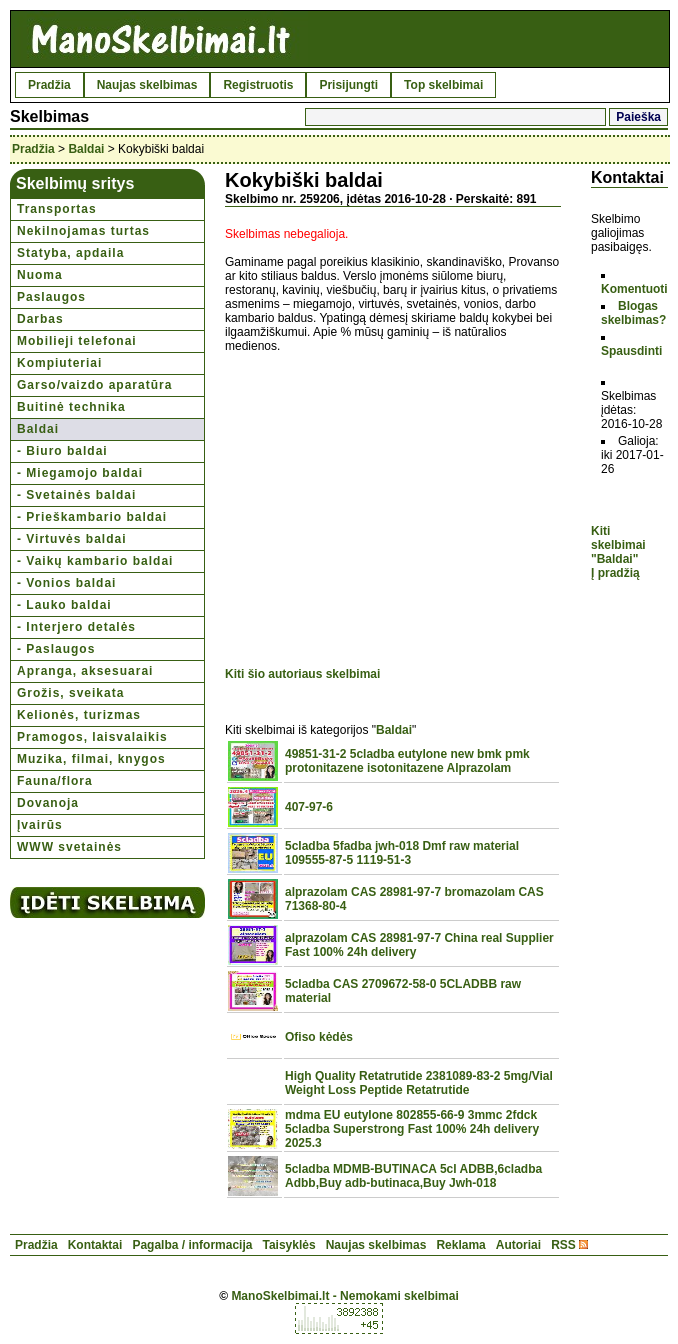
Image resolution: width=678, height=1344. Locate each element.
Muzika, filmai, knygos (91, 759)
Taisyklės (288, 1245)
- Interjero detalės (76, 627)
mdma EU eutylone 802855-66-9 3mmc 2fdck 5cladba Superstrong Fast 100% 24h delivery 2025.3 (412, 1129)
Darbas (40, 319)
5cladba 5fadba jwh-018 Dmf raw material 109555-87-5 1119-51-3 (402, 853)
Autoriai (518, 1245)
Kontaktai (95, 1245)
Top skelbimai (443, 85)
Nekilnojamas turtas (83, 231)
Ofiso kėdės (319, 1037)
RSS (563, 1245)
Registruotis (258, 85)
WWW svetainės (69, 847)
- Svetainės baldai (76, 495)
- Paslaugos (56, 649)
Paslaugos (51, 297)
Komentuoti (634, 289)
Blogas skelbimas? (633, 313)
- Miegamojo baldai (80, 473)
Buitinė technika (71, 407)
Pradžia (49, 85)
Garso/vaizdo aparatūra (94, 385)
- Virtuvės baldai (71, 539)
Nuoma (40, 275)
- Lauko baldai (64, 605)
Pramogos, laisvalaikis (92, 737)
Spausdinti (631, 351)
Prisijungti (348, 85)
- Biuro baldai (62, 451)
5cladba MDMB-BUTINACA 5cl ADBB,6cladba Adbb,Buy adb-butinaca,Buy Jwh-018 (413, 1176)
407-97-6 (309, 807)
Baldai (86, 149)
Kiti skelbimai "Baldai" (618, 545)
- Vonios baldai (66, 583)
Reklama (460, 1245)
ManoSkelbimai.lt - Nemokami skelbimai (344, 1296)
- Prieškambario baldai (92, 517)
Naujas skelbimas (147, 85)
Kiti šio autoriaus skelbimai (302, 674)
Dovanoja (48, 803)
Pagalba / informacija (192, 1245)
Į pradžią (615, 573)
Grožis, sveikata (70, 693)
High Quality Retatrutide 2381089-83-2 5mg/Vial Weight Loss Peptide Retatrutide (419, 1083)
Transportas (57, 209)
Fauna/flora (55, 781)
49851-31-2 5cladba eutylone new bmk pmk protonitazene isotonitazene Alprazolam (407, 761)
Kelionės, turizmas (79, 715)
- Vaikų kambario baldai (95, 561)
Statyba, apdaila (70, 253)
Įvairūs (40, 825)
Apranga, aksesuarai (85, 671)
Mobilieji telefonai (77, 341)
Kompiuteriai (59, 363)
